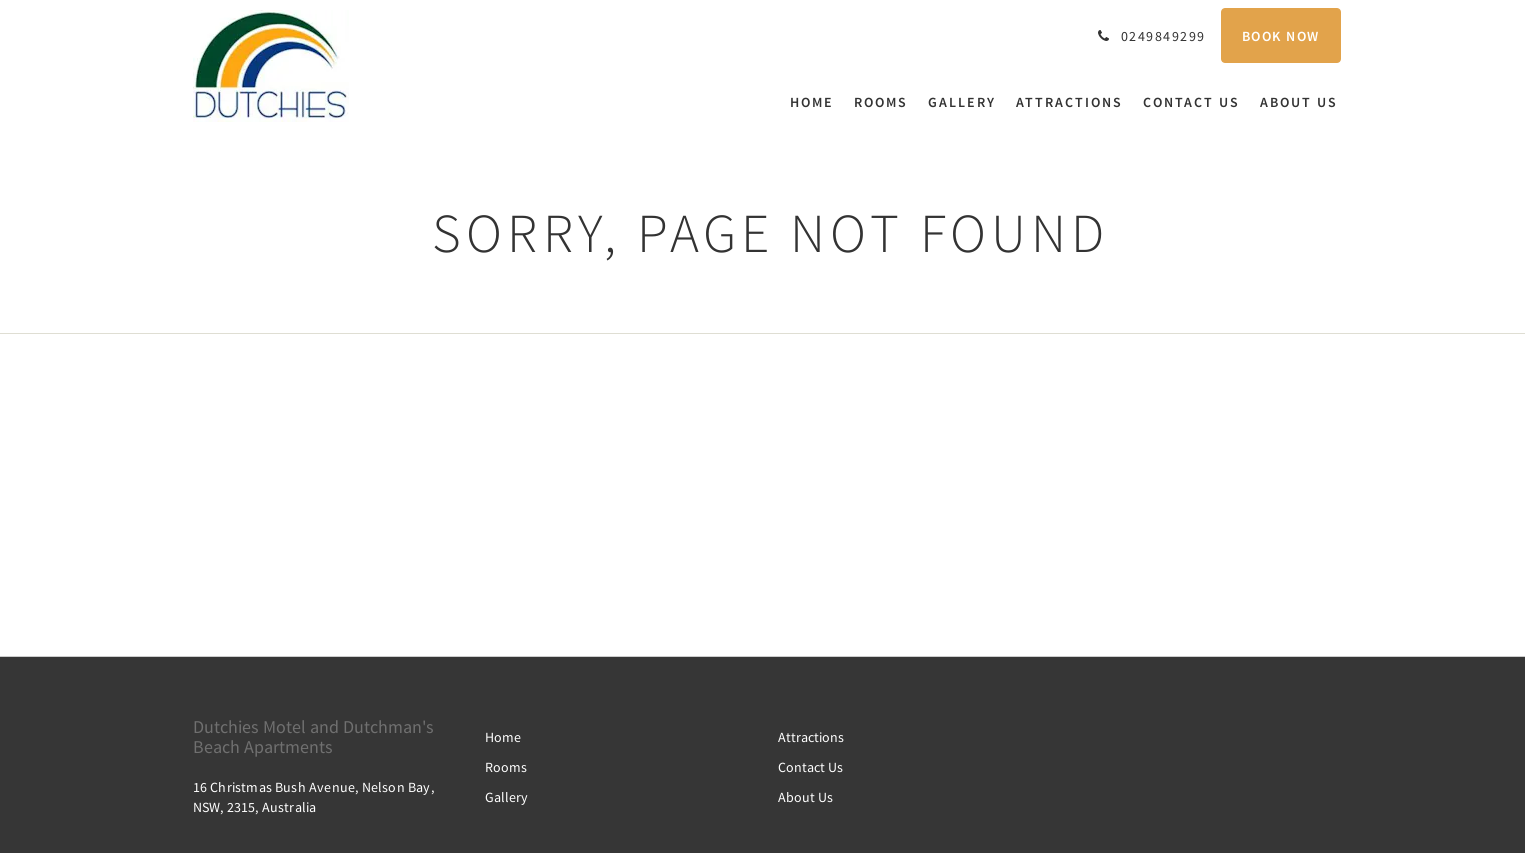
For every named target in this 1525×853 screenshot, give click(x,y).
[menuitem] (817, 102)
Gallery (506, 797)
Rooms (506, 767)
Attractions (811, 737)
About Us (805, 797)
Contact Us (810, 767)
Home (503, 737)
